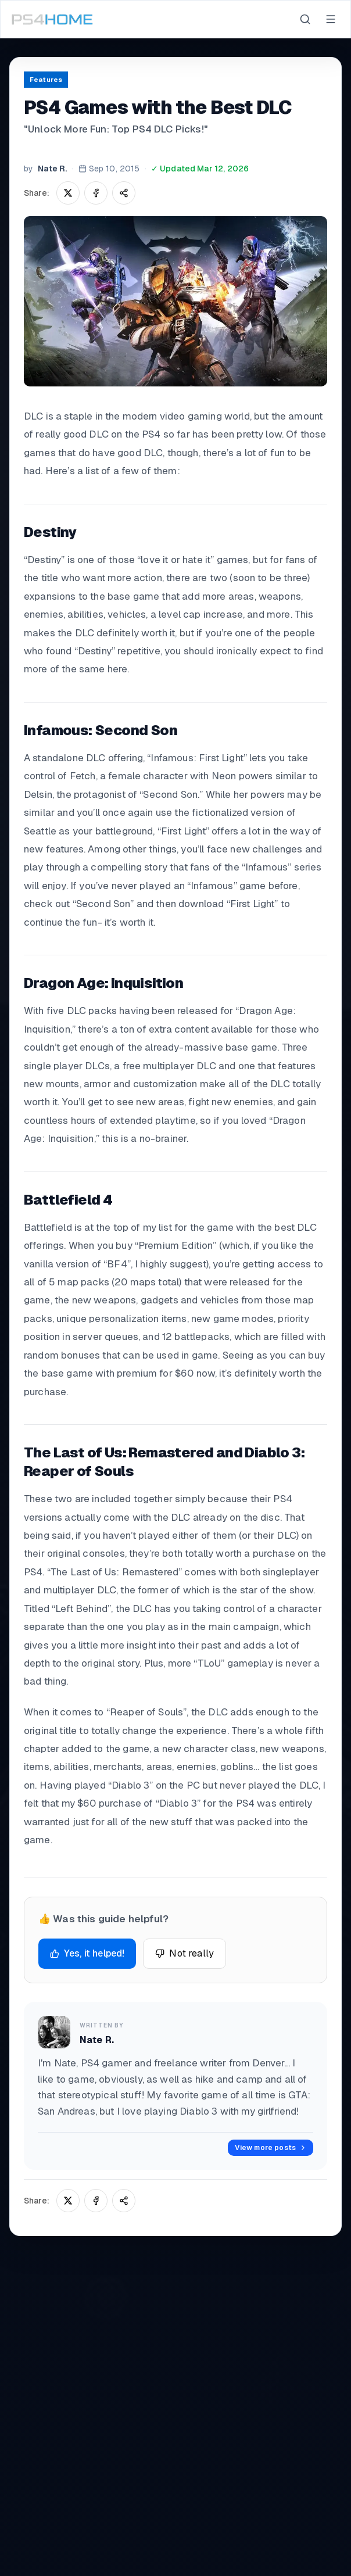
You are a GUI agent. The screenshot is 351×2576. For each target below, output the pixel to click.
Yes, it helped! (87, 1953)
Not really (184, 1953)
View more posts (270, 2147)
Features (46, 80)
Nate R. (52, 168)
